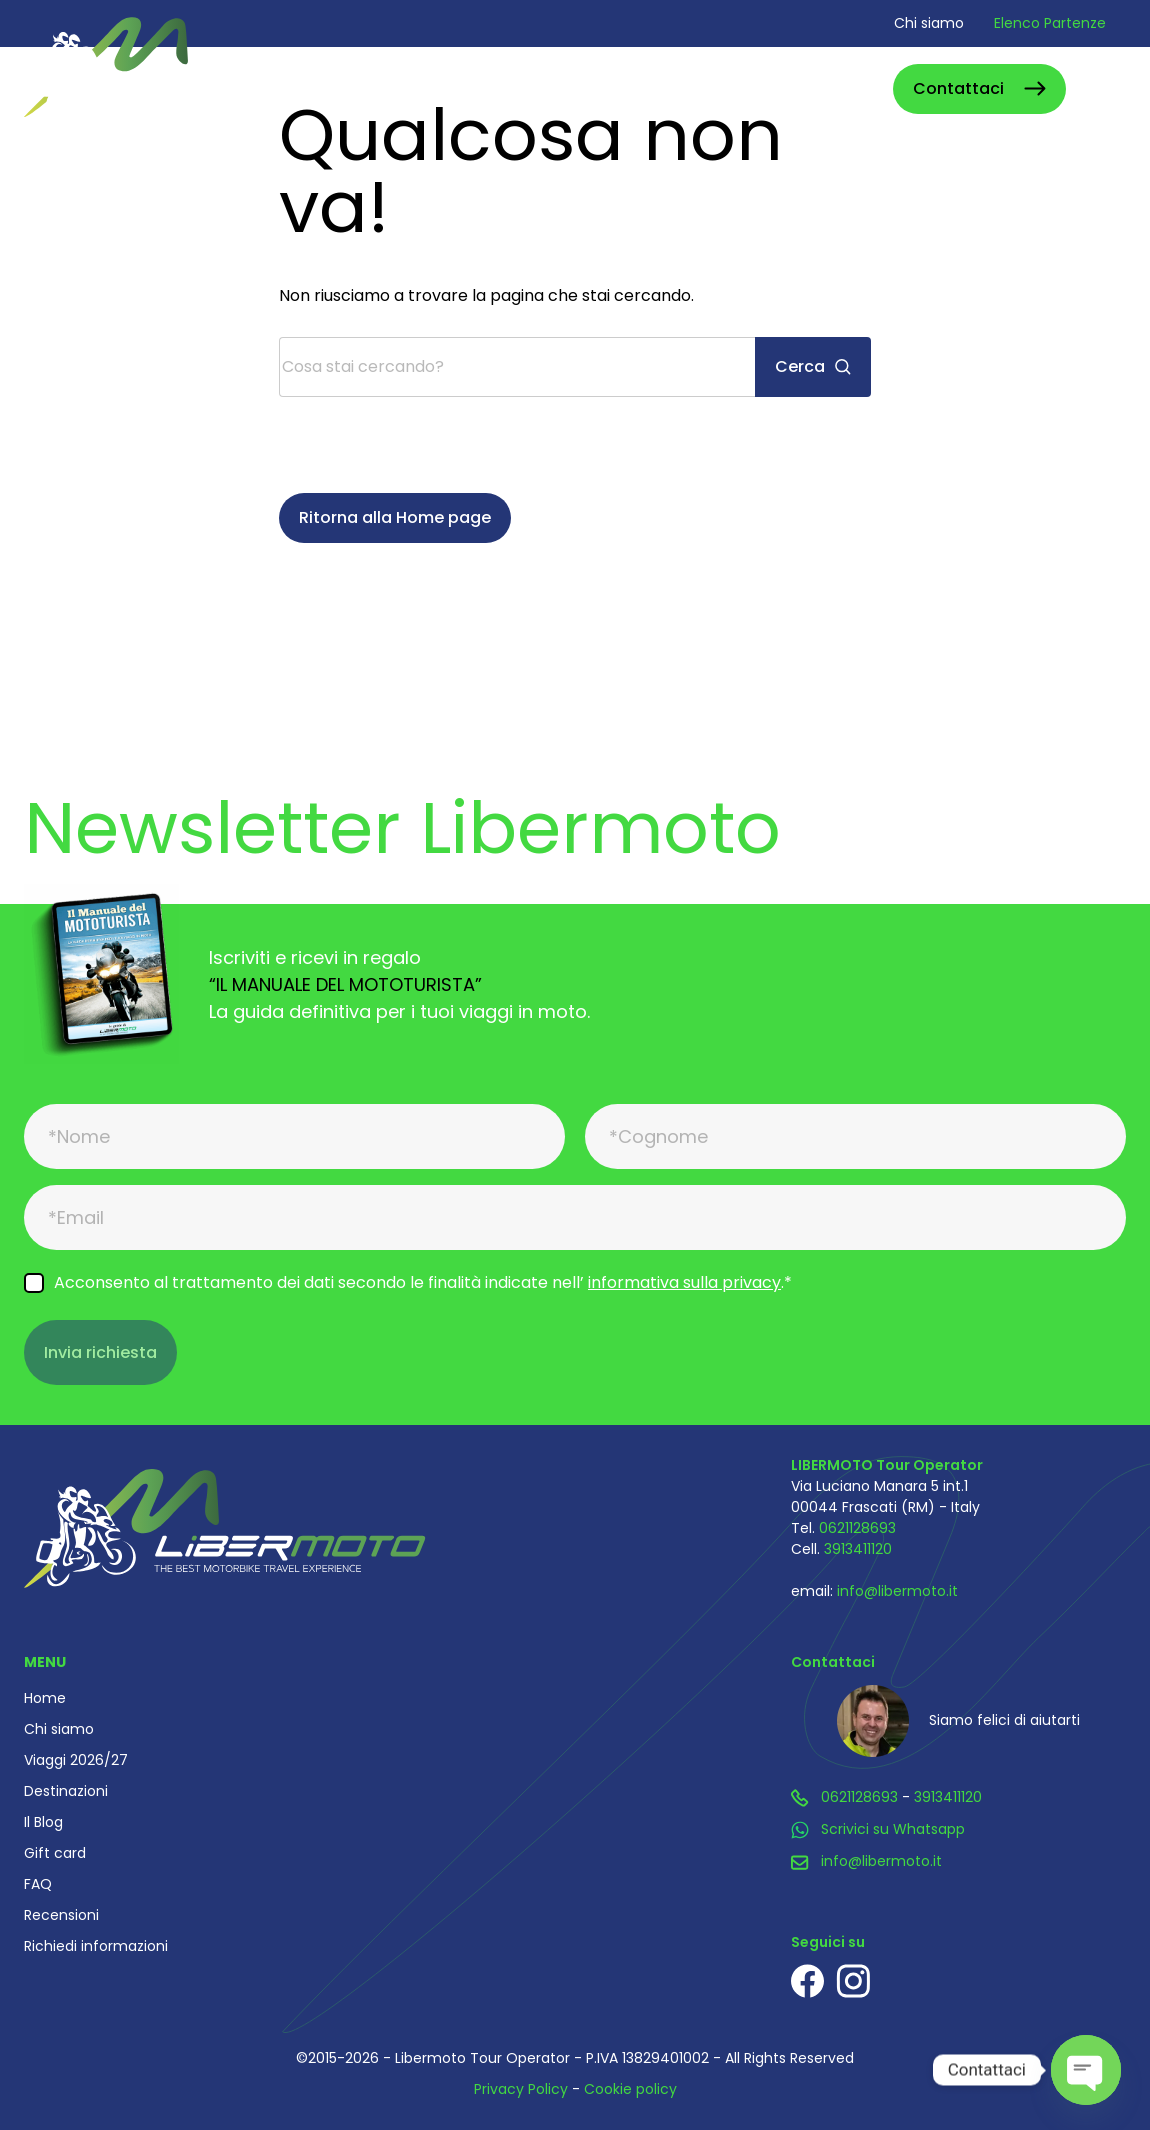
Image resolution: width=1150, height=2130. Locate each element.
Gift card (55, 1853)
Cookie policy (630, 2089)
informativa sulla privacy (684, 1282)
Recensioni (61, 1915)
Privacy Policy (521, 2089)
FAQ (38, 1884)
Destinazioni (66, 1791)
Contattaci (958, 88)
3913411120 (858, 1549)
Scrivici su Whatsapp (893, 1829)
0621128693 (857, 1528)
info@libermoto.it (897, 1591)
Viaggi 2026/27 (76, 1760)
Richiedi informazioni (96, 1946)
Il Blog (43, 1822)
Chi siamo (929, 23)
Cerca (855, 88)
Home (45, 1698)
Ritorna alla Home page (395, 517)
